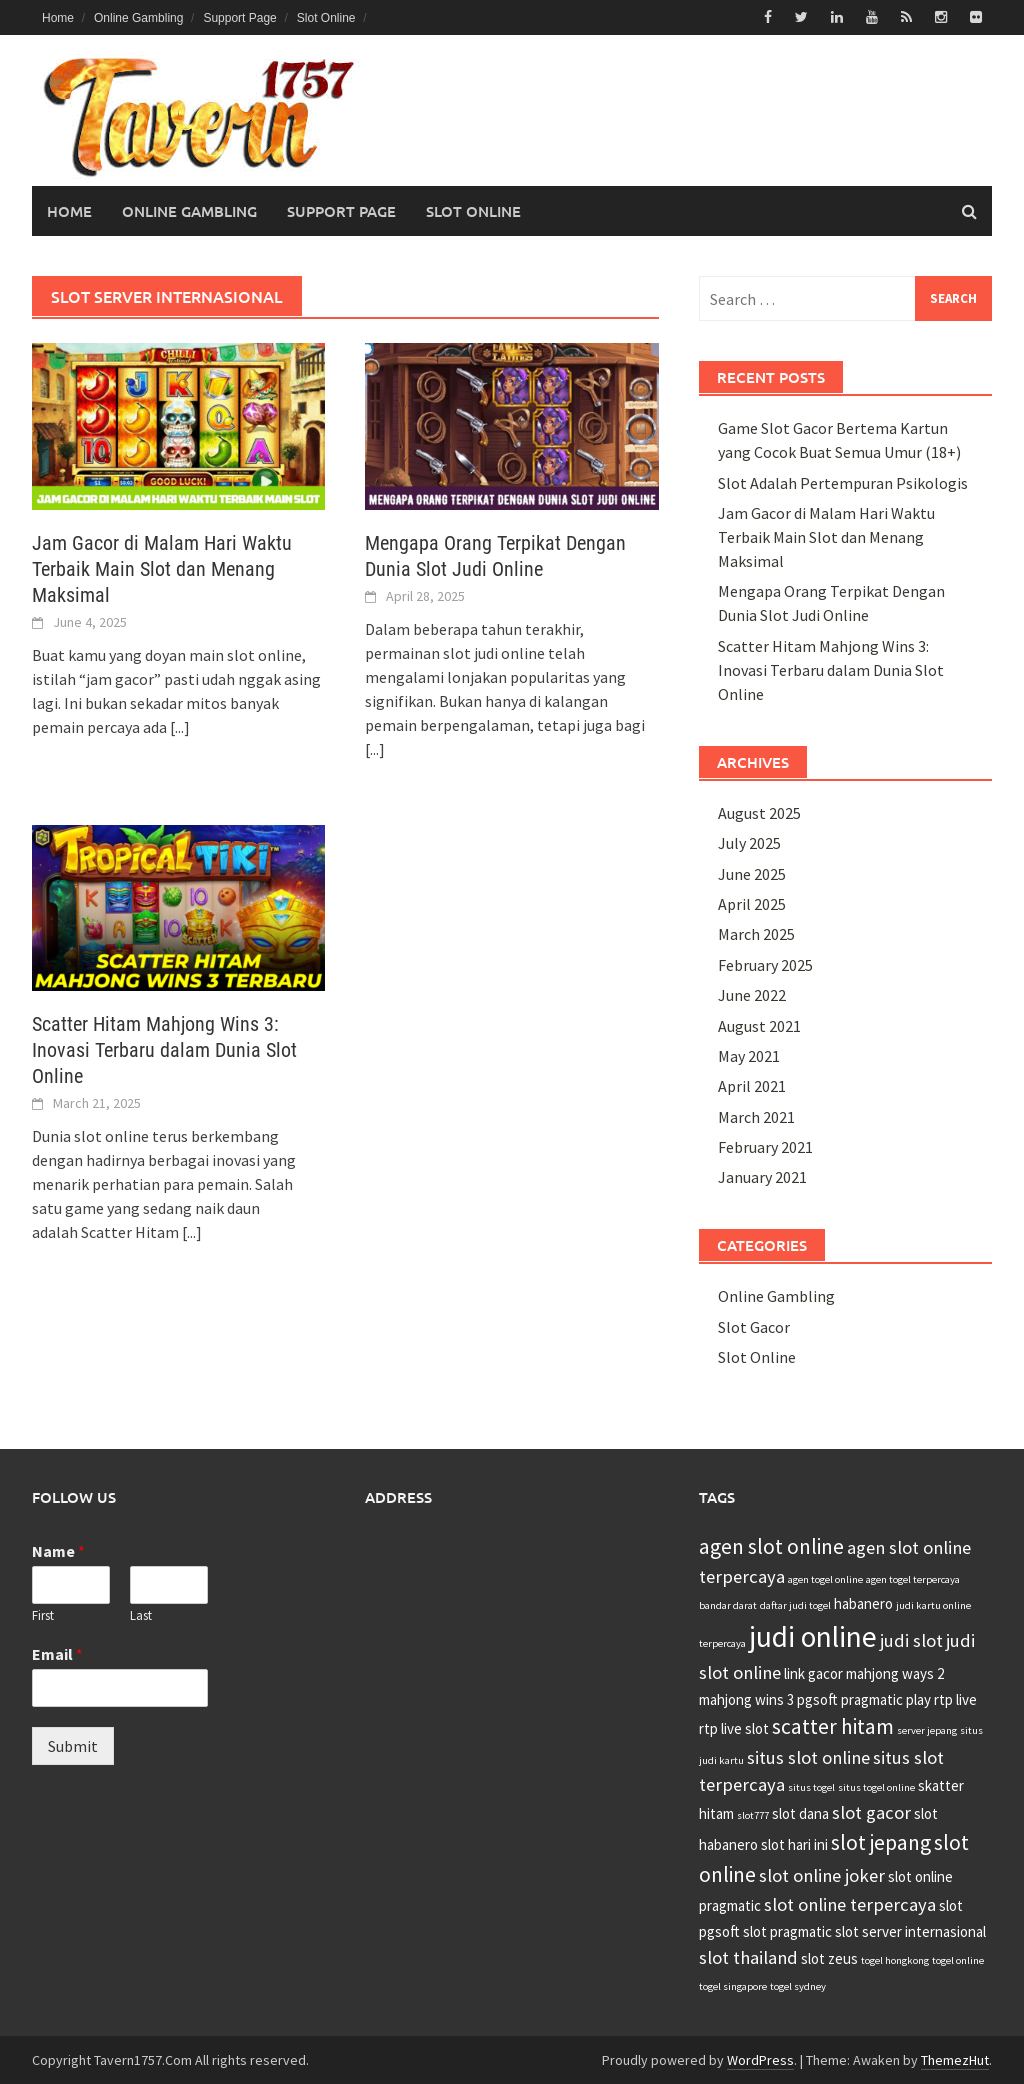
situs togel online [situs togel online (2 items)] (876, 1787)
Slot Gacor (754, 1327)
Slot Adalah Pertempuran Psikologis (843, 482)
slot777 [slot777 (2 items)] (753, 1815)
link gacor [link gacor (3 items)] (813, 1673)
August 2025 (759, 813)
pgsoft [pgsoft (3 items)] (817, 1699)
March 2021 (756, 1116)
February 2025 (765, 965)
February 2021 (765, 1147)
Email (57, 1654)
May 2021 (749, 1056)
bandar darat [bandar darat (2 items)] (728, 1605)
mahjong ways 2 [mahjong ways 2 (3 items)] (895, 1673)
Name (58, 1551)
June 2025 (752, 873)
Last (141, 1615)
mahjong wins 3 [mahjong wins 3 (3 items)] (746, 1699)
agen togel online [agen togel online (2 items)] (825, 1579)
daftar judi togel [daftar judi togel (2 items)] (795, 1605)
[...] (180, 726)
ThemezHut (955, 2059)
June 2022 (752, 995)
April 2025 (752, 904)
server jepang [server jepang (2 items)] (927, 1730)
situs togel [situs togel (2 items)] (811, 1787)
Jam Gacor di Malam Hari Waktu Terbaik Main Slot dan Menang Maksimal (162, 568)
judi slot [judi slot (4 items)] (911, 1640)
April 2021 (752, 1086)
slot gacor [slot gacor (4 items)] (871, 1812)
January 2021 (762, 1177)
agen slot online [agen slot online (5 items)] (771, 1546)
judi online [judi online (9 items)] (813, 1636)
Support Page (239, 18)
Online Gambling (138, 18)
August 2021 (759, 1025)
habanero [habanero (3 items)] (863, 1603)
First (43, 1615)
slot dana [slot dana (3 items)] (800, 1813)
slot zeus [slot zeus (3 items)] (829, 1958)
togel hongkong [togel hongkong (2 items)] (895, 1960)
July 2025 (749, 843)
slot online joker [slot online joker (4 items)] (822, 1875)
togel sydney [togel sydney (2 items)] (798, 1985)
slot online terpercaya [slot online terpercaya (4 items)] (850, 1904)
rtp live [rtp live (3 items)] (955, 1699)
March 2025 (756, 934)
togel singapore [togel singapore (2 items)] (733, 1985)
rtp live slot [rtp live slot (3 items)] (734, 1728)
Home (58, 18)
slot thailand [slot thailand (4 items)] (748, 1957)
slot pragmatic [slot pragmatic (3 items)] (787, 1931)
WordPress (760, 2059)
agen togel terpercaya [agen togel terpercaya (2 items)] (913, 1579)
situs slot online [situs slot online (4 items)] (808, 1756)
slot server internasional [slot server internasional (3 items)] (910, 1931)
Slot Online (326, 18)
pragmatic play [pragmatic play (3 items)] (886, 1699)
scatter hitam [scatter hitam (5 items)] (833, 1726)
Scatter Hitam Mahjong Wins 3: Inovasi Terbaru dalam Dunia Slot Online (164, 1050)
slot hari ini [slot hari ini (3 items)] (794, 1844)
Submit (73, 1746)
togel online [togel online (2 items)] (958, 1960)
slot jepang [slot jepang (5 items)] (881, 1842)
